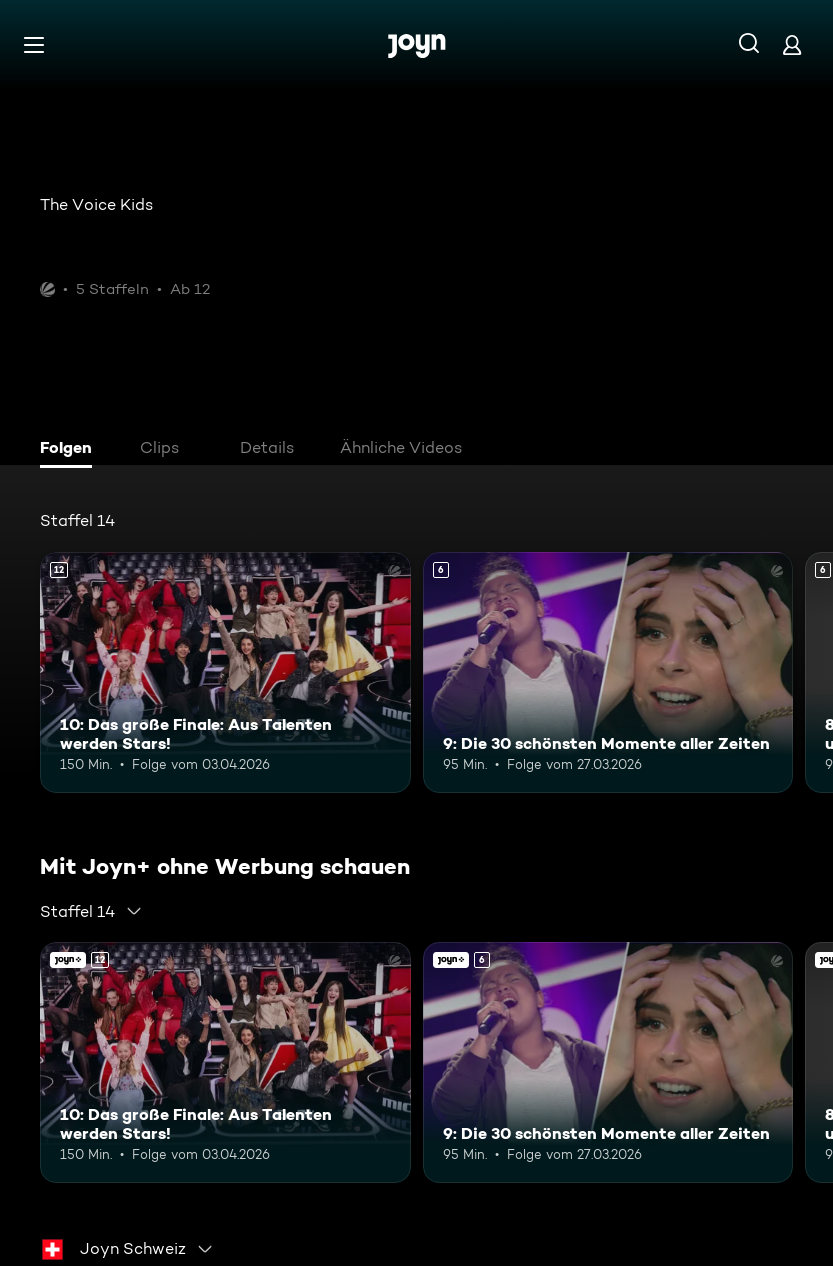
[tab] (71, 450)
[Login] (792, 44)
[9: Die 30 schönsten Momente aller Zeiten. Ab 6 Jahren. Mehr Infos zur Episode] (608, 672)
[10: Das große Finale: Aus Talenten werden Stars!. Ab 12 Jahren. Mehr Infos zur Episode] (225, 672)
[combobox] (91, 911)
